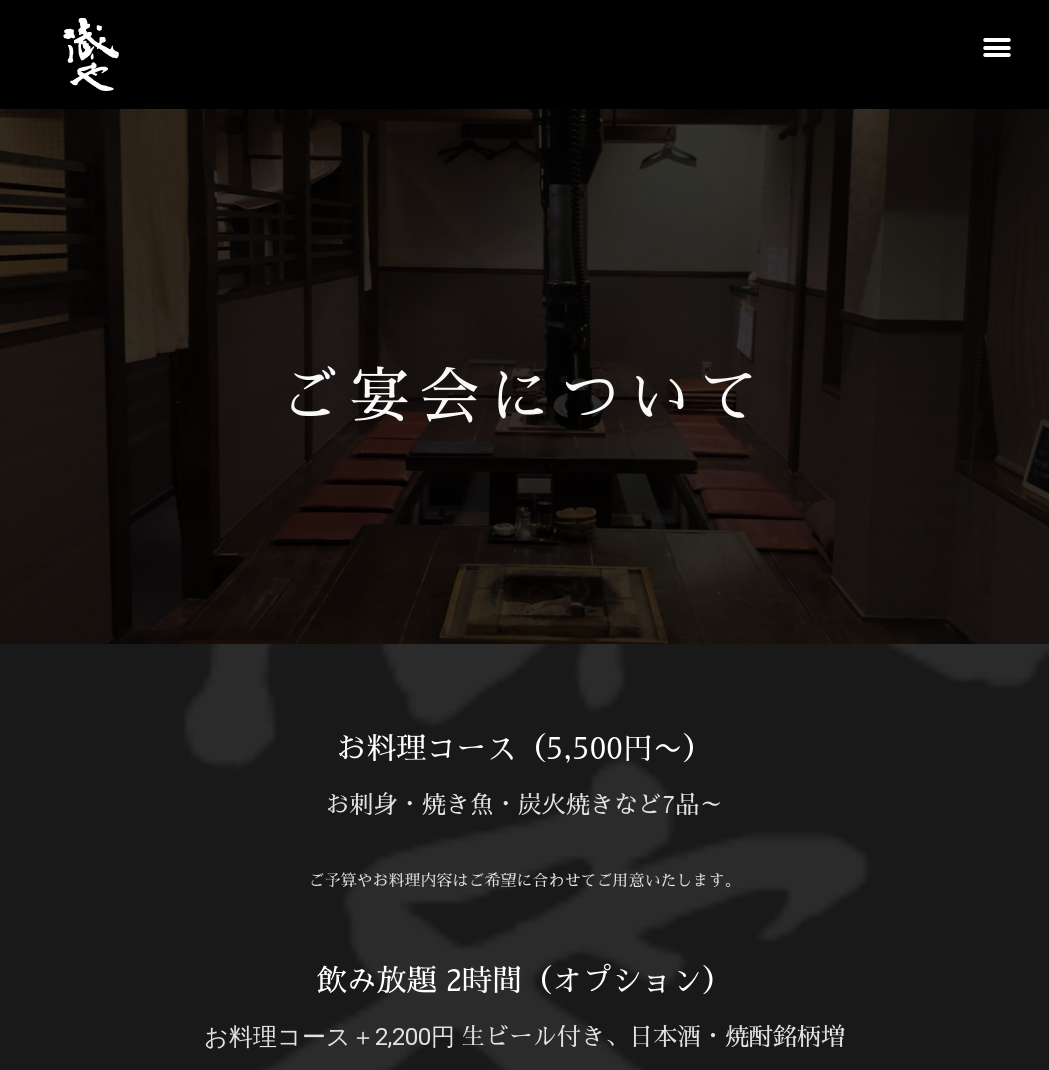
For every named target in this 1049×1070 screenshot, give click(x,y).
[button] (996, 47)
